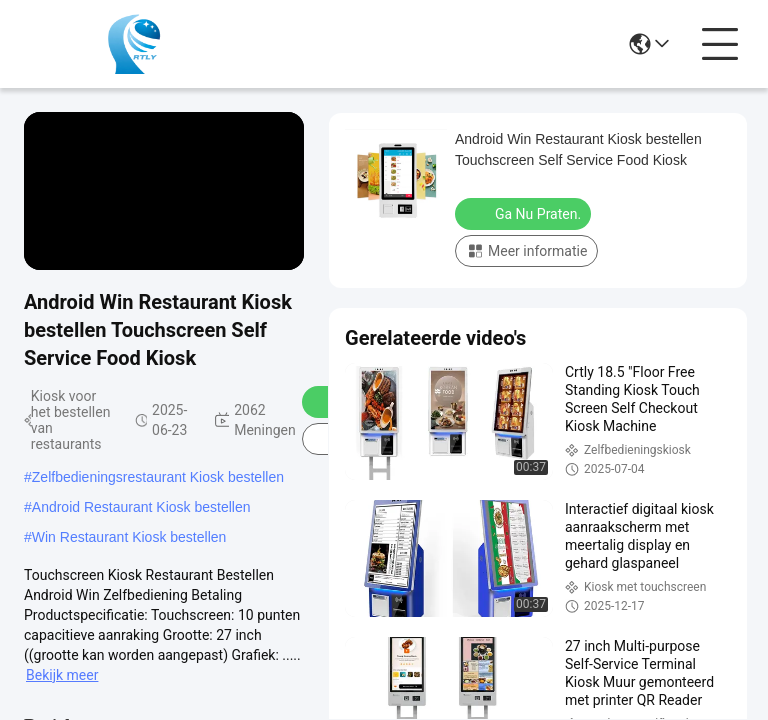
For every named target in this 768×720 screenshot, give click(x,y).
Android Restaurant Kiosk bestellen (141, 507)
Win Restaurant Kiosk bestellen (129, 537)
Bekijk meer (62, 675)
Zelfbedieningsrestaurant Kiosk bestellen (158, 477)
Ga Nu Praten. (525, 213)
